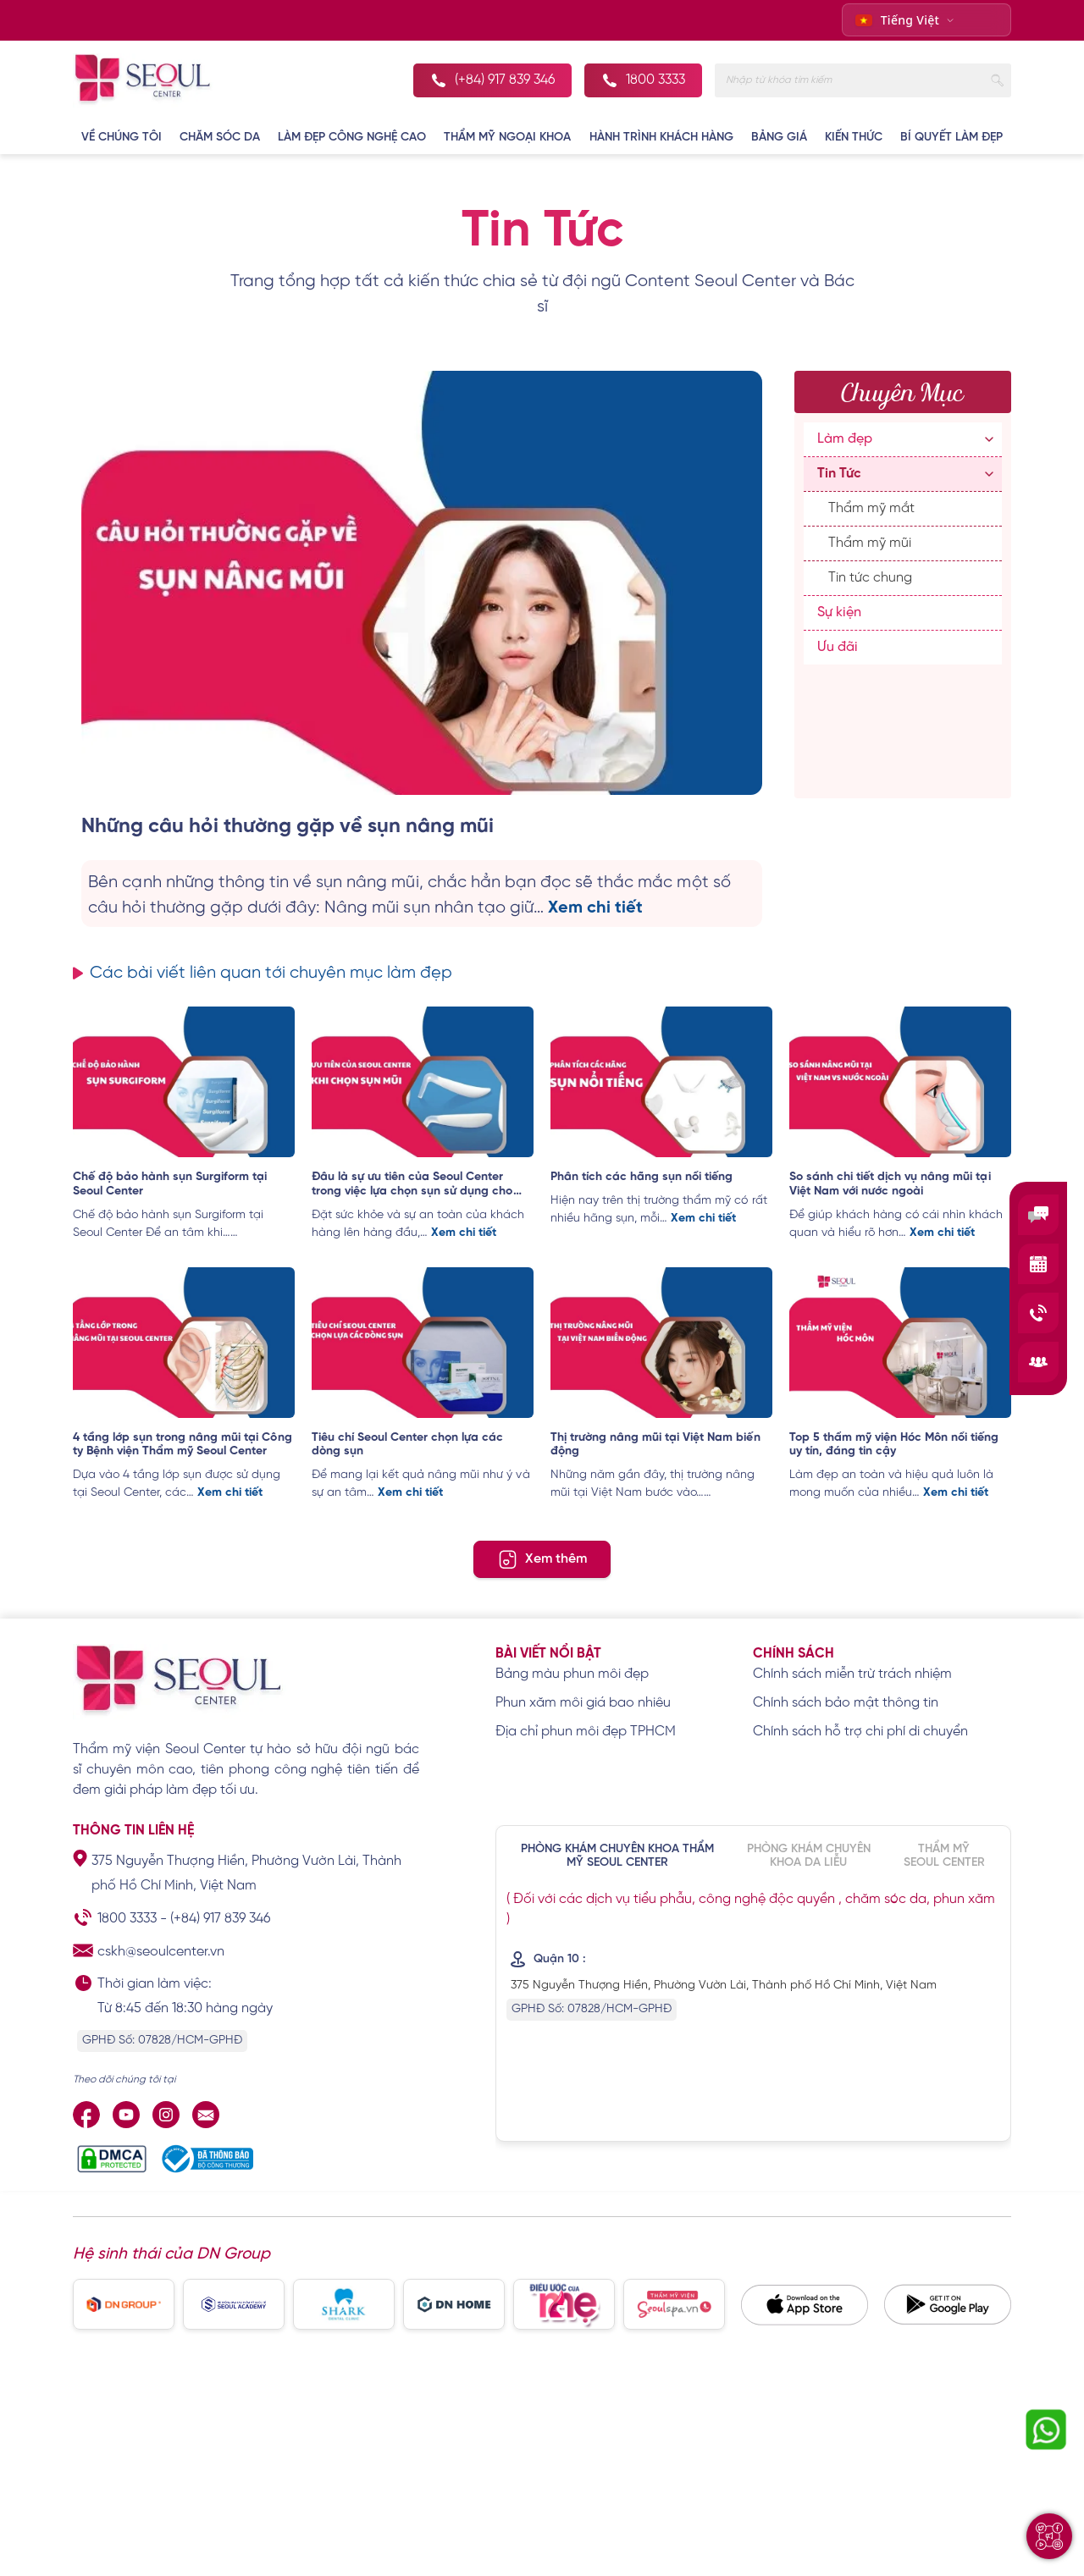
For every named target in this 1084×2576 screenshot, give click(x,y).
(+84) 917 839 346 (220, 1919)
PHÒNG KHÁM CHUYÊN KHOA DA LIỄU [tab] (809, 1857)
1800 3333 (127, 1919)
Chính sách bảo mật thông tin (845, 1703)
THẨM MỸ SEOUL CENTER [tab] (944, 1857)
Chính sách (793, 1654)
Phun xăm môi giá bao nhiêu (583, 1703)
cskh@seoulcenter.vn (160, 1952)
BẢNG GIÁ (779, 137)
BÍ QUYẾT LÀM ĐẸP (951, 137)
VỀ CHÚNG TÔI (121, 137)
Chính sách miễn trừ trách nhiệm (852, 1675)
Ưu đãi (837, 647)
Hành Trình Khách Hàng (661, 137)
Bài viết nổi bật (548, 1654)
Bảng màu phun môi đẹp (572, 1675)
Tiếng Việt (897, 20)
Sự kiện (839, 612)
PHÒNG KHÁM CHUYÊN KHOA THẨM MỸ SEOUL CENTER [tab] (617, 1857)
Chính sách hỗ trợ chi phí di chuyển (860, 1732)
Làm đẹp (844, 439)
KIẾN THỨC (853, 137)
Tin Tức (839, 473)
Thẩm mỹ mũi (869, 543)
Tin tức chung (870, 578)
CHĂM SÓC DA (220, 137)
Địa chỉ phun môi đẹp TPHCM (585, 1732)
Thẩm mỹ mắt (871, 508)
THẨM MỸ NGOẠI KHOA (507, 137)
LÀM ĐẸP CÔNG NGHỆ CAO (352, 137)
